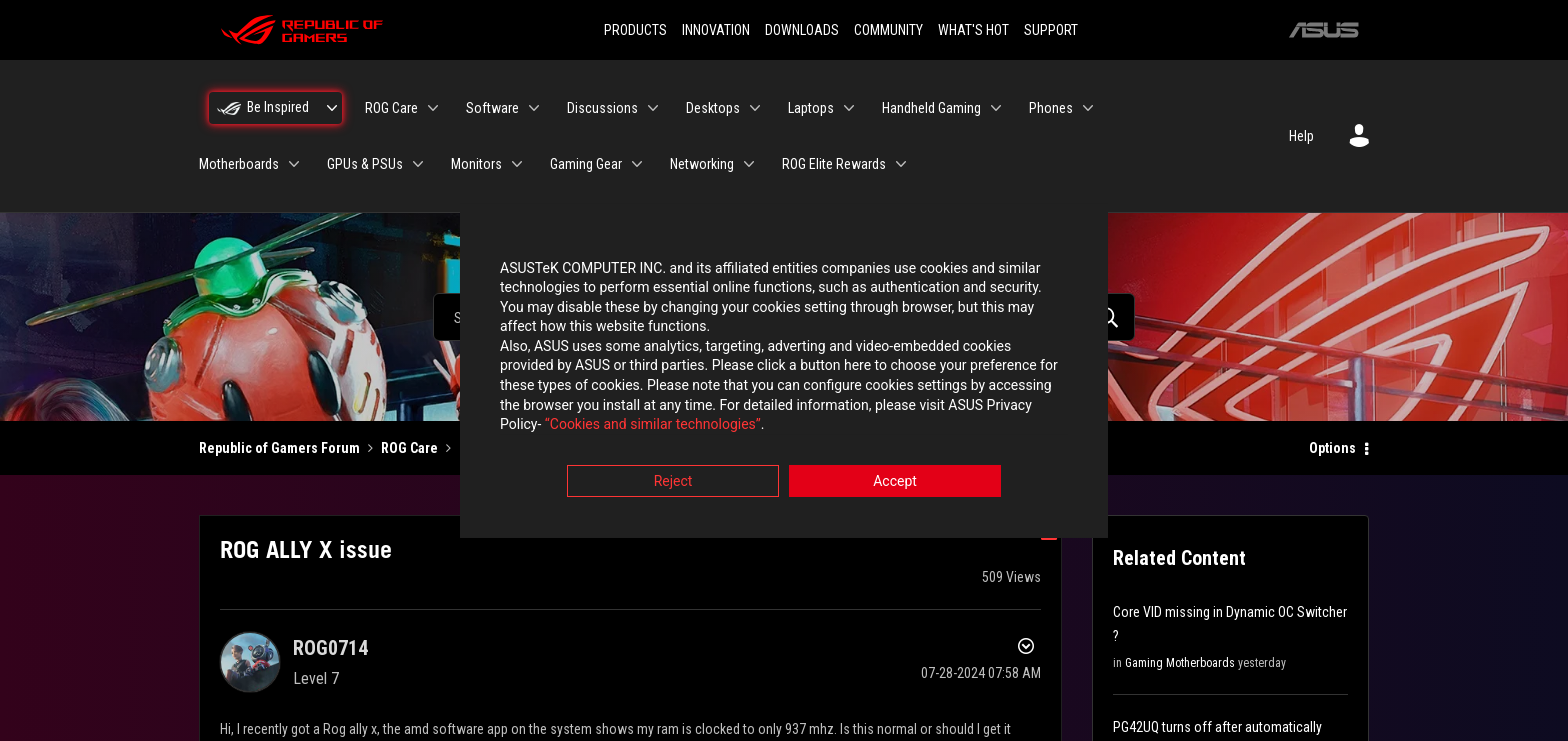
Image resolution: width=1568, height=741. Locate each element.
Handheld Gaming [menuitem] (931, 108)
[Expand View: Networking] (749, 164)
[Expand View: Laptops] (849, 108)
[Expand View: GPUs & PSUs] (418, 164)
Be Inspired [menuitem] (278, 107)
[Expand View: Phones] (1088, 108)
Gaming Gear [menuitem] (586, 164)
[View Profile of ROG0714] (330, 648)
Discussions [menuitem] (602, 108)
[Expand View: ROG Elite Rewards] (901, 164)
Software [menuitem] (492, 108)
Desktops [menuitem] (713, 108)
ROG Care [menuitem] (391, 108)
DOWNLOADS (802, 30)
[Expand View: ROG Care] (433, 108)
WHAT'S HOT (973, 30)
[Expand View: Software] (534, 108)
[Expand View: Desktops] (755, 108)
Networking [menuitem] (702, 164)
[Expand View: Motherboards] (294, 164)
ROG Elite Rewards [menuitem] (834, 164)
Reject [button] (673, 481)
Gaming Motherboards (1180, 663)
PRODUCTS (635, 30)
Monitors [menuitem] (476, 164)
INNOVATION (716, 30)
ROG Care (409, 448)
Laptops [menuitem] (811, 108)
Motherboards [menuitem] (239, 164)
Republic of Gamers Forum (279, 448)
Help (1301, 136)
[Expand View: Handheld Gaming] (996, 108)
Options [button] (1332, 448)
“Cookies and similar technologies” (653, 425)
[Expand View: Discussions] (653, 108)
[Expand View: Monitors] (517, 164)
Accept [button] (895, 481)
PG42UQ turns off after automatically (1217, 727)
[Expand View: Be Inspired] (332, 108)
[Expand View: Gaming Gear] (637, 164)
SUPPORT (1051, 30)
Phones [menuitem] (1051, 108)
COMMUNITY (888, 30)
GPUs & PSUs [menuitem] (365, 164)
